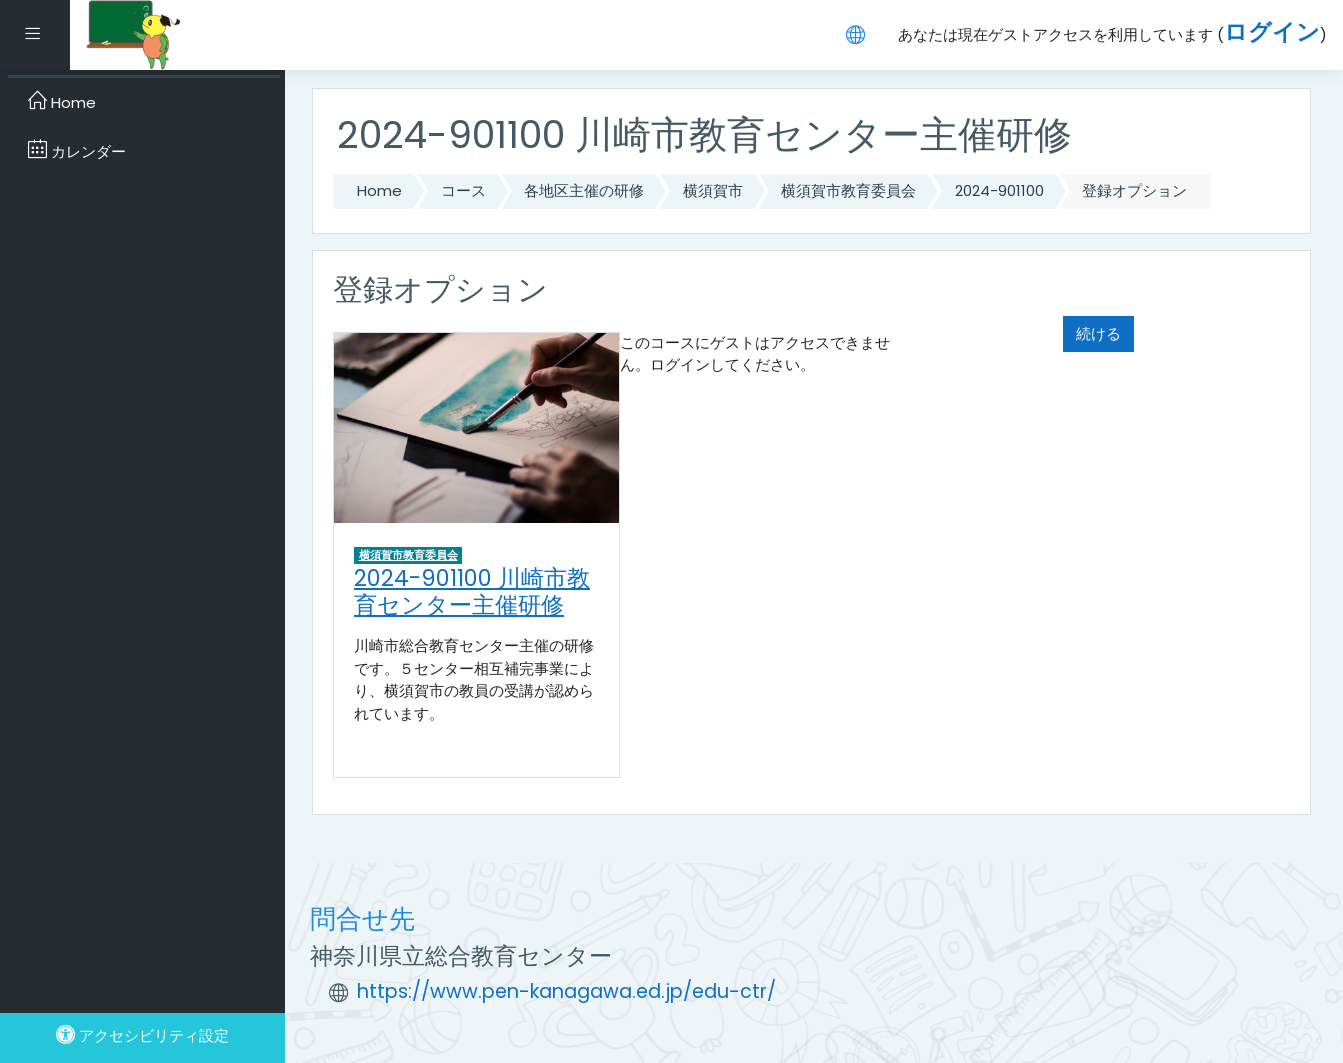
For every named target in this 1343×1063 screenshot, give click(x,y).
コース (463, 190)
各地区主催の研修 (584, 190)
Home (379, 190)
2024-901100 (999, 190)
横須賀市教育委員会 (848, 190)
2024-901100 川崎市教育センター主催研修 (472, 591)
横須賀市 (713, 190)
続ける (1098, 333)
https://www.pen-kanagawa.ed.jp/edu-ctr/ (566, 991)
